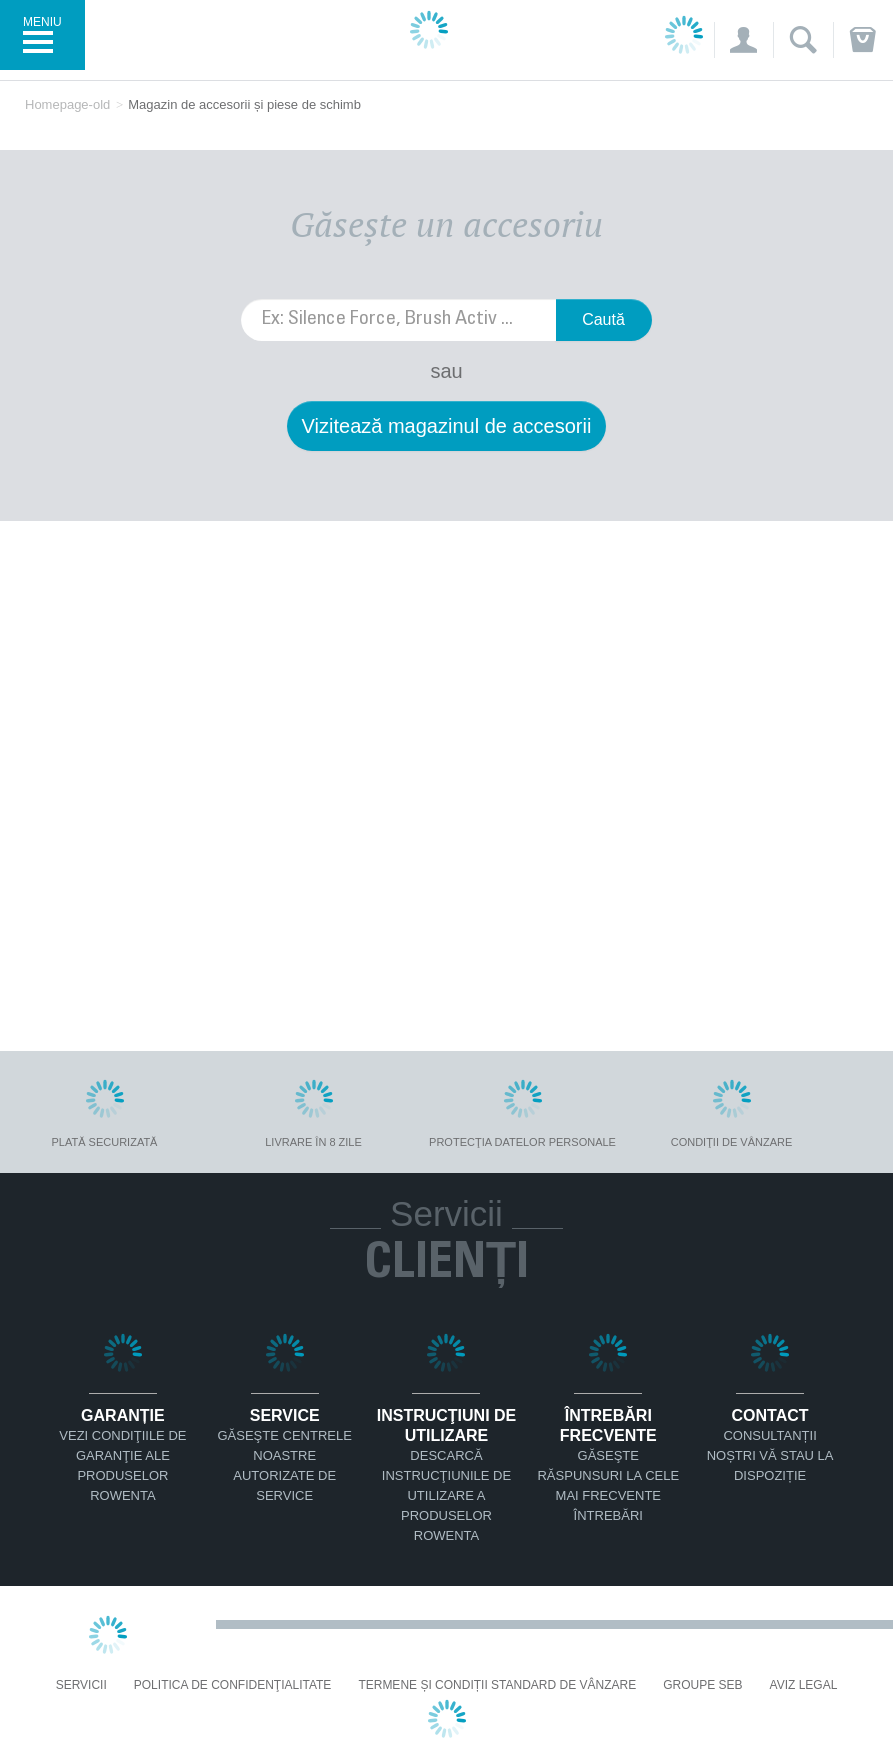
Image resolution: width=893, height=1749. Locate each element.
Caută (603, 319)
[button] (743, 40)
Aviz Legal (804, 1685)
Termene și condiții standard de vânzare (497, 1685)
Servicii (81, 1685)
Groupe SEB (702, 1685)
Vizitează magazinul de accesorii (447, 426)
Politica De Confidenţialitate (233, 1685)
